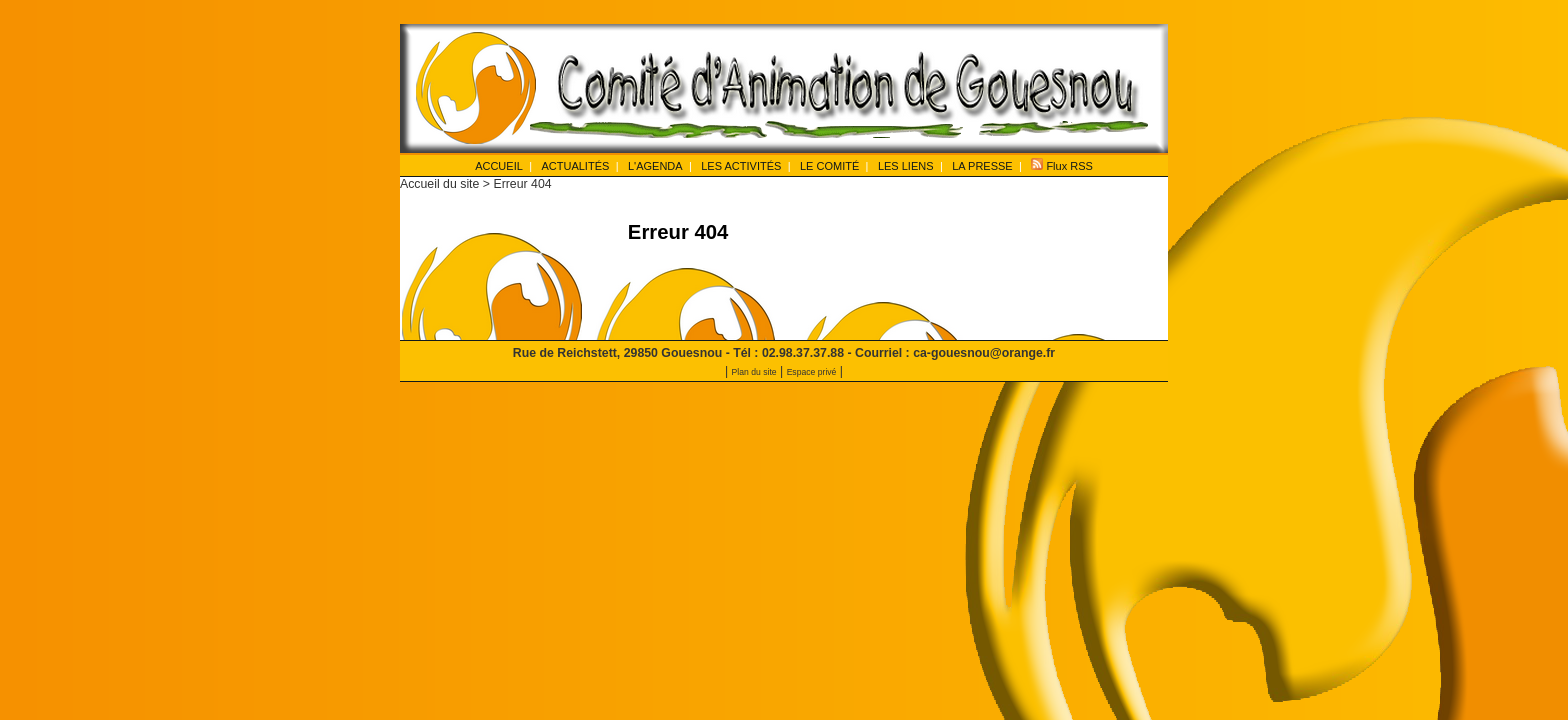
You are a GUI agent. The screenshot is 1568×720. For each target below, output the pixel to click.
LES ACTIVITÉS (741, 166)
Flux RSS (1062, 165)
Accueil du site (439, 184)
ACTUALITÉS (575, 166)
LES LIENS (906, 166)
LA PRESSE (982, 166)
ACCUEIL (499, 166)
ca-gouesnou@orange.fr (984, 353)
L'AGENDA (655, 166)
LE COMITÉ (829, 166)
